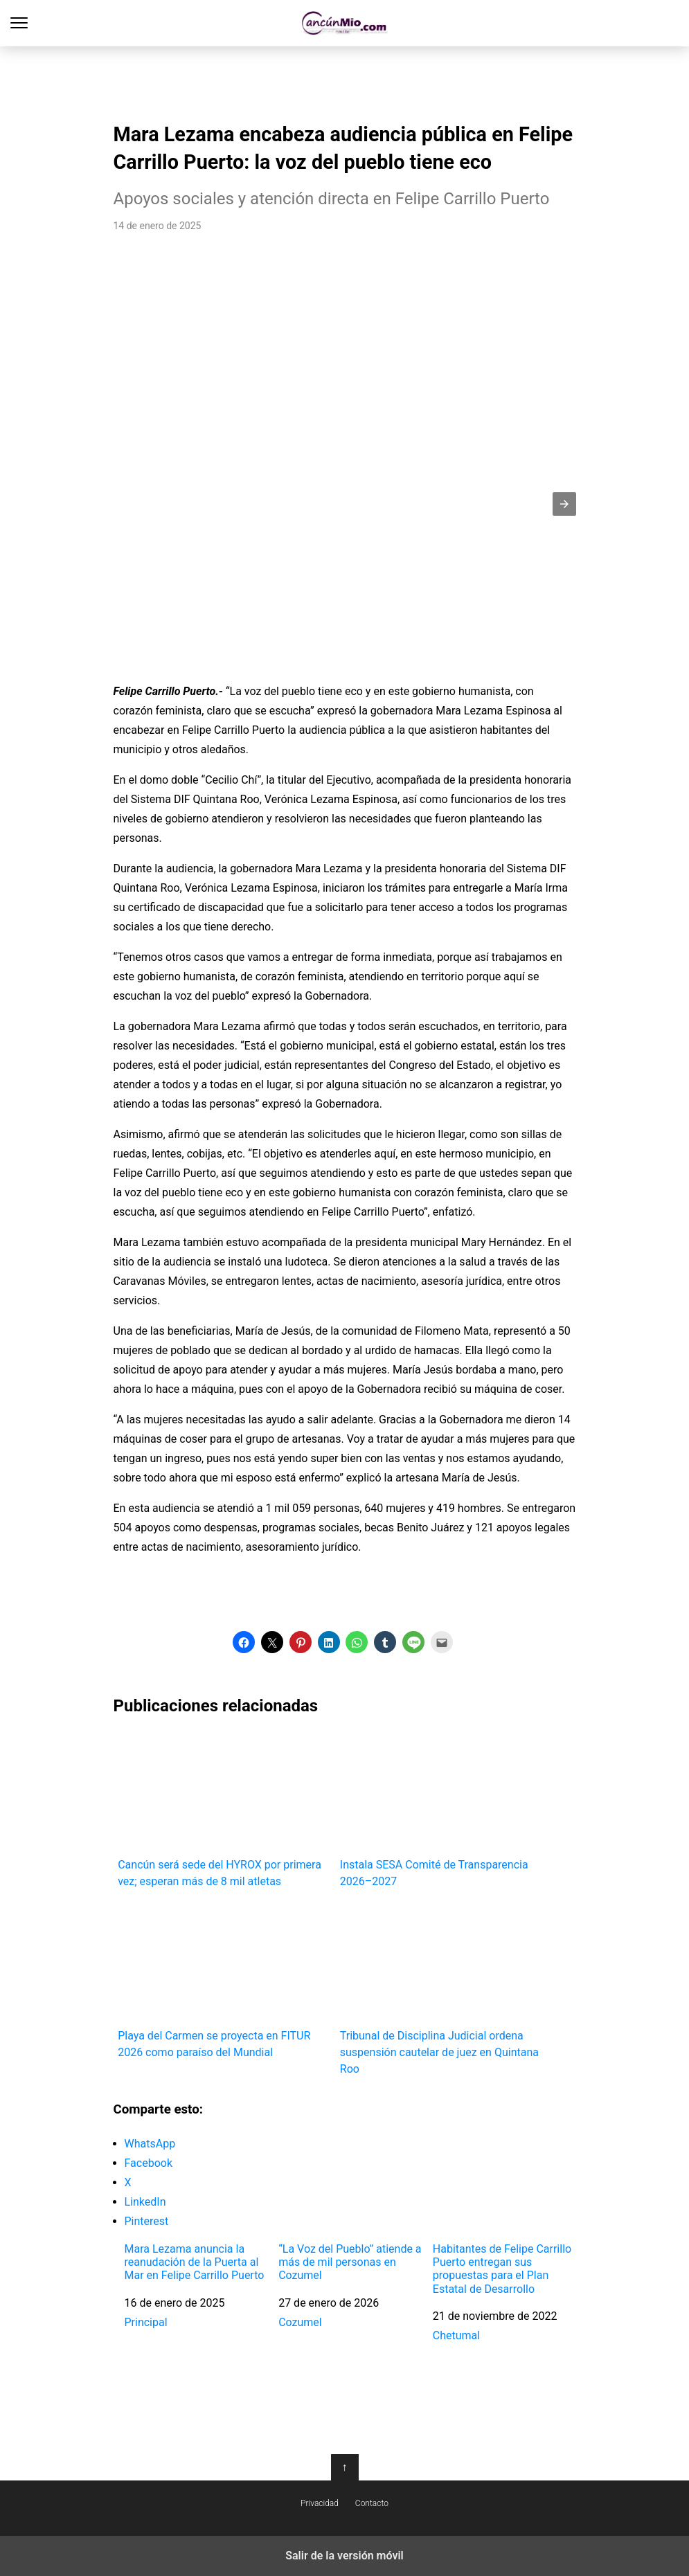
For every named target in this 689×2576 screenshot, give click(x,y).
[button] (564, 504)
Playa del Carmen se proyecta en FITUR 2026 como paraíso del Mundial (224, 1981)
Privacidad (320, 2503)
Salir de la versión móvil (344, 2555)
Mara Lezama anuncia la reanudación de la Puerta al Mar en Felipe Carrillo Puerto (195, 2262)
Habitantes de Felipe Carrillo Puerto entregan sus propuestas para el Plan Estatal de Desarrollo (502, 2269)
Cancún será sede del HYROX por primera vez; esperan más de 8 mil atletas (224, 1810)
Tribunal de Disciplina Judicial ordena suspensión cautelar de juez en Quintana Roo (446, 1989)
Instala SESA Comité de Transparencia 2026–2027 (446, 1810)
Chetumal (456, 2335)
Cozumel (300, 2322)
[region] (345, 80)
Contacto (371, 2503)
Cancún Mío (344, 23)
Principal (146, 2322)
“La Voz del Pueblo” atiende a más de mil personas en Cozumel (349, 2262)
